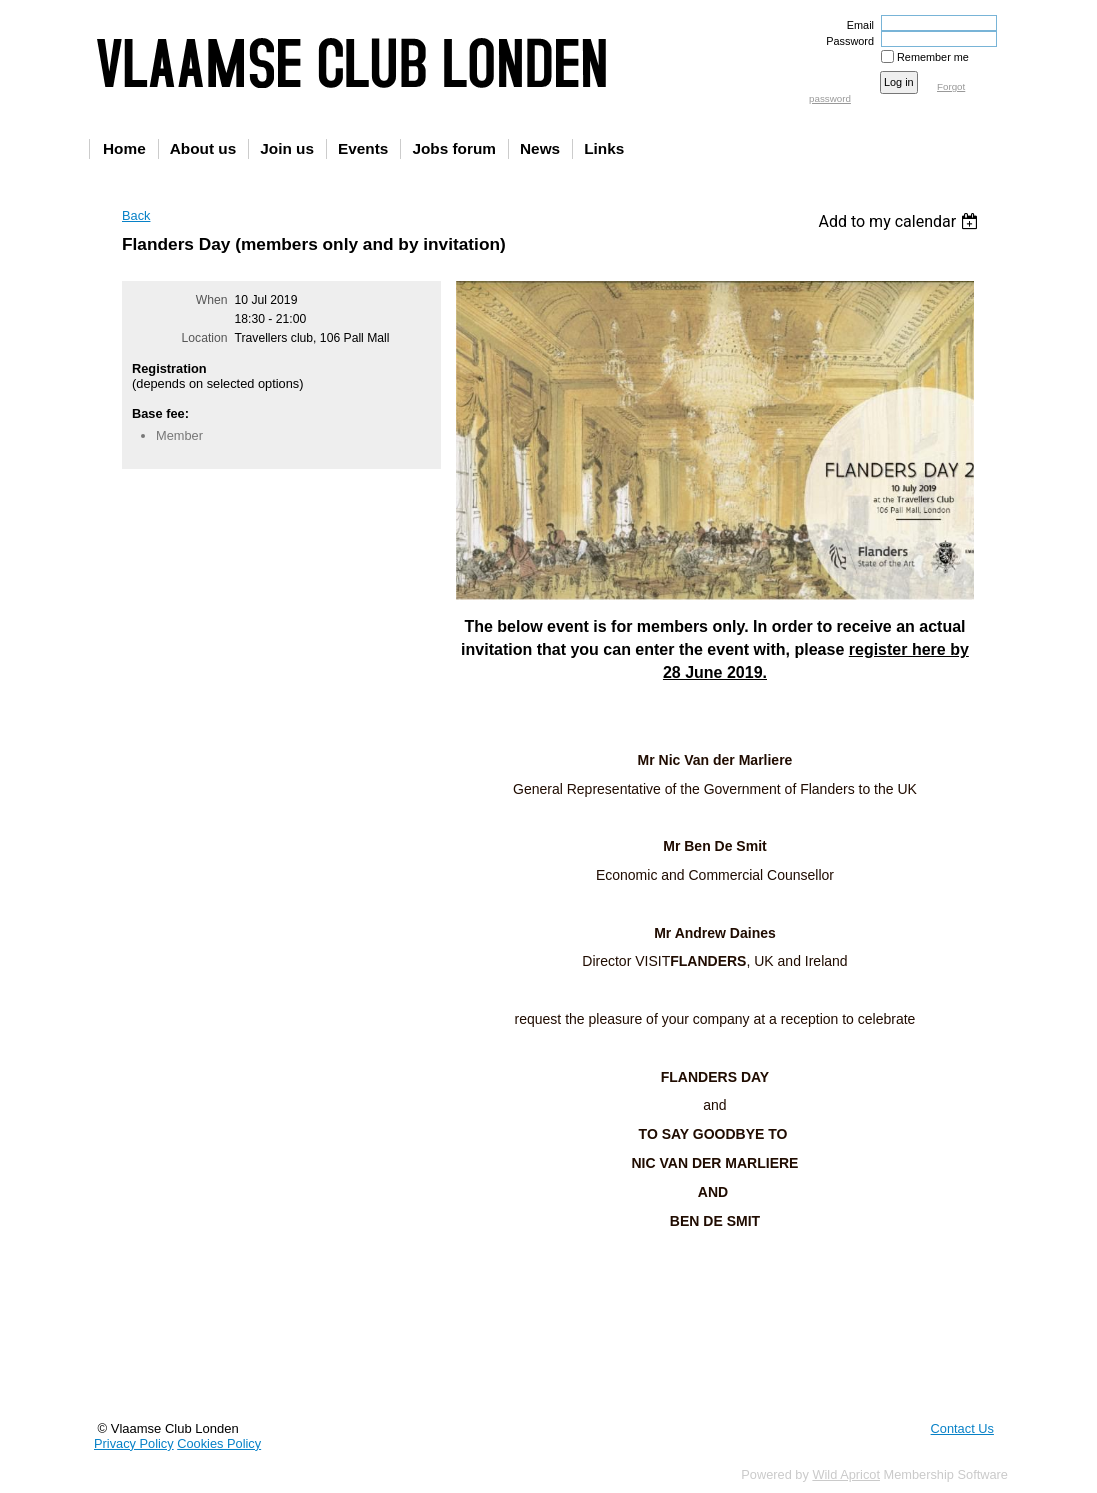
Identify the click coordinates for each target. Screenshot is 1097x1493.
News (540, 148)
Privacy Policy (134, 1443)
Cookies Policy (219, 1443)
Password (846, 41)
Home (124, 148)
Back (136, 215)
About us (203, 148)
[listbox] (900, 221)
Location (205, 338)
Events (363, 148)
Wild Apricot (846, 1474)
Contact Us (962, 1428)
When (212, 300)
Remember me (933, 57)
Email (857, 25)
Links (604, 148)
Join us (287, 148)
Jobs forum (454, 148)
